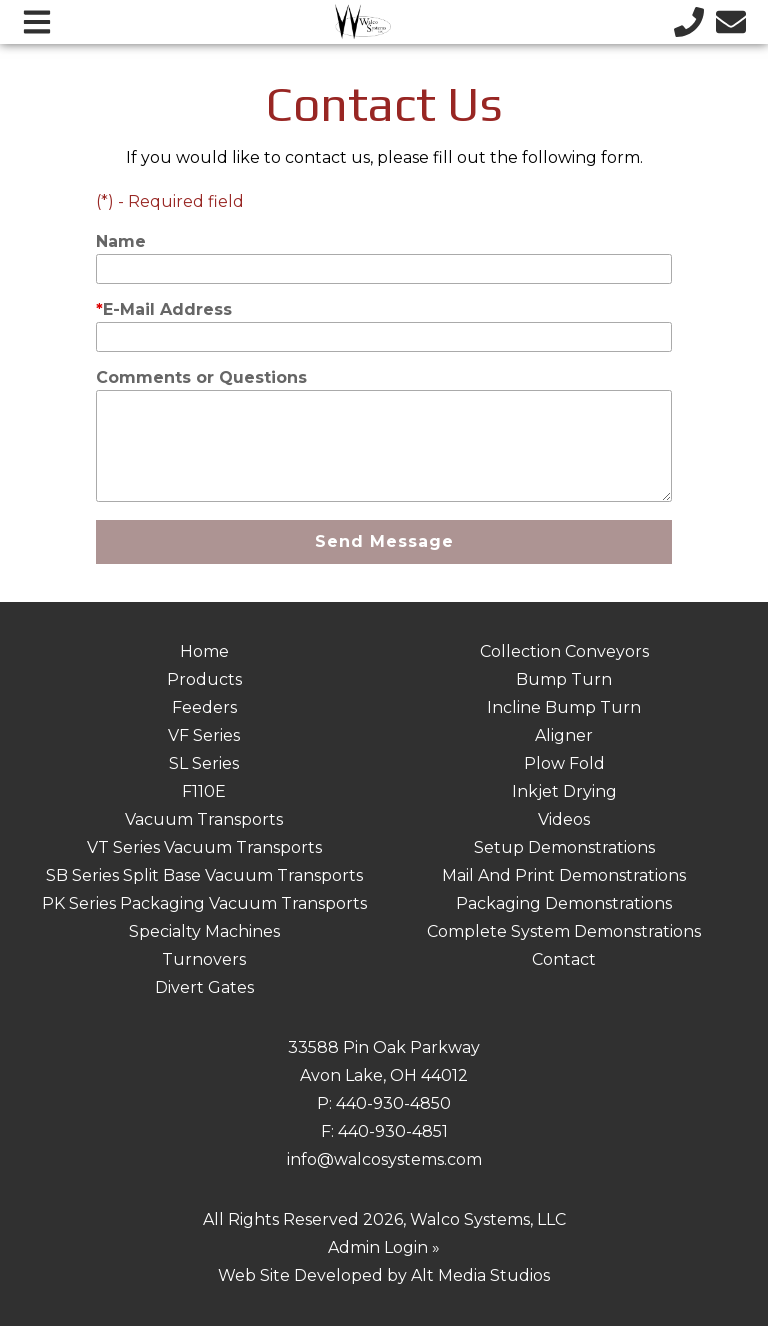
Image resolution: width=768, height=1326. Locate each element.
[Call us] (689, 21)
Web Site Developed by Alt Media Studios (384, 1275)
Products (204, 679)
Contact (564, 959)
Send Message (384, 541)
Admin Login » (384, 1247)
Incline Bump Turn (564, 707)
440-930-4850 (393, 1103)
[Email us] (731, 21)
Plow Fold (564, 763)
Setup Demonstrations (564, 847)
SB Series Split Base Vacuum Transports (204, 875)
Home (204, 651)
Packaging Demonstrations (564, 903)
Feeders (204, 707)
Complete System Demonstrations (564, 931)
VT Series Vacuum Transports (204, 847)
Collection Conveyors (564, 651)
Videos (564, 819)
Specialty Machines (204, 931)
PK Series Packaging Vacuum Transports (204, 903)
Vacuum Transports (204, 819)
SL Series (204, 763)
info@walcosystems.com (384, 1159)
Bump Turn (564, 679)
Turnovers (204, 959)
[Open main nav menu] (37, 21)
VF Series (204, 735)
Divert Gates (204, 987)
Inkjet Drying (564, 791)
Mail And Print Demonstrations (564, 875)
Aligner (564, 735)
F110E (204, 791)
